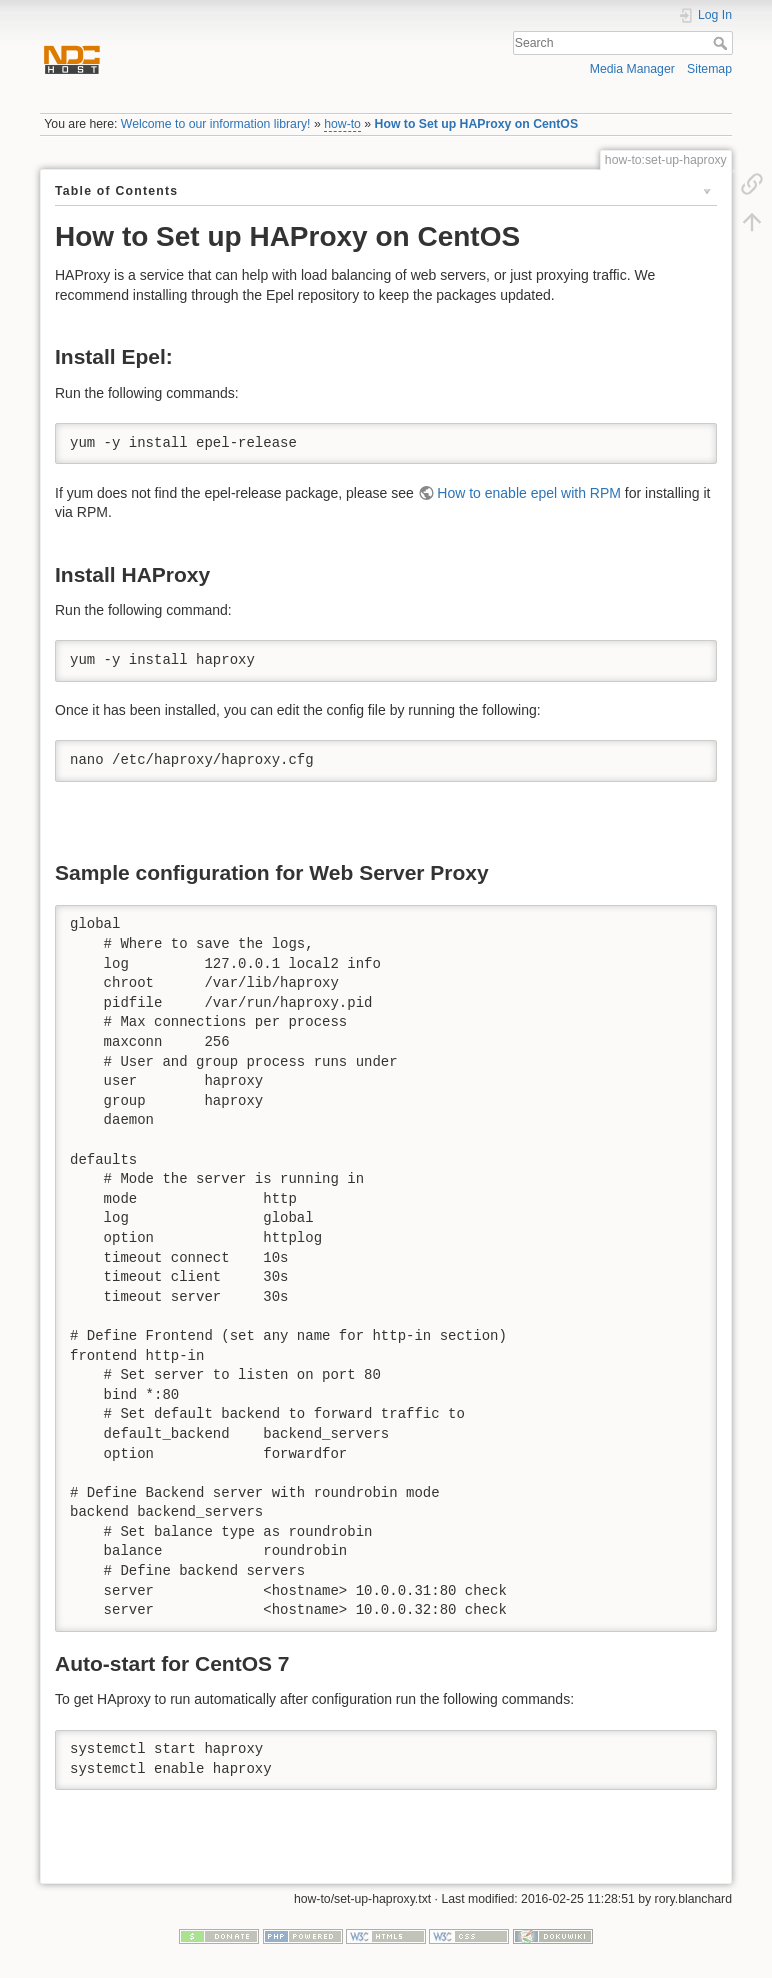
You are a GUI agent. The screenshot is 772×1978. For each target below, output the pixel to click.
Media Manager (632, 69)
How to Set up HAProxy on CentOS (477, 124)
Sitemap (709, 69)
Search (722, 43)
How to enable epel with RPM (529, 493)
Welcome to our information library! (216, 124)
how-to (342, 124)
